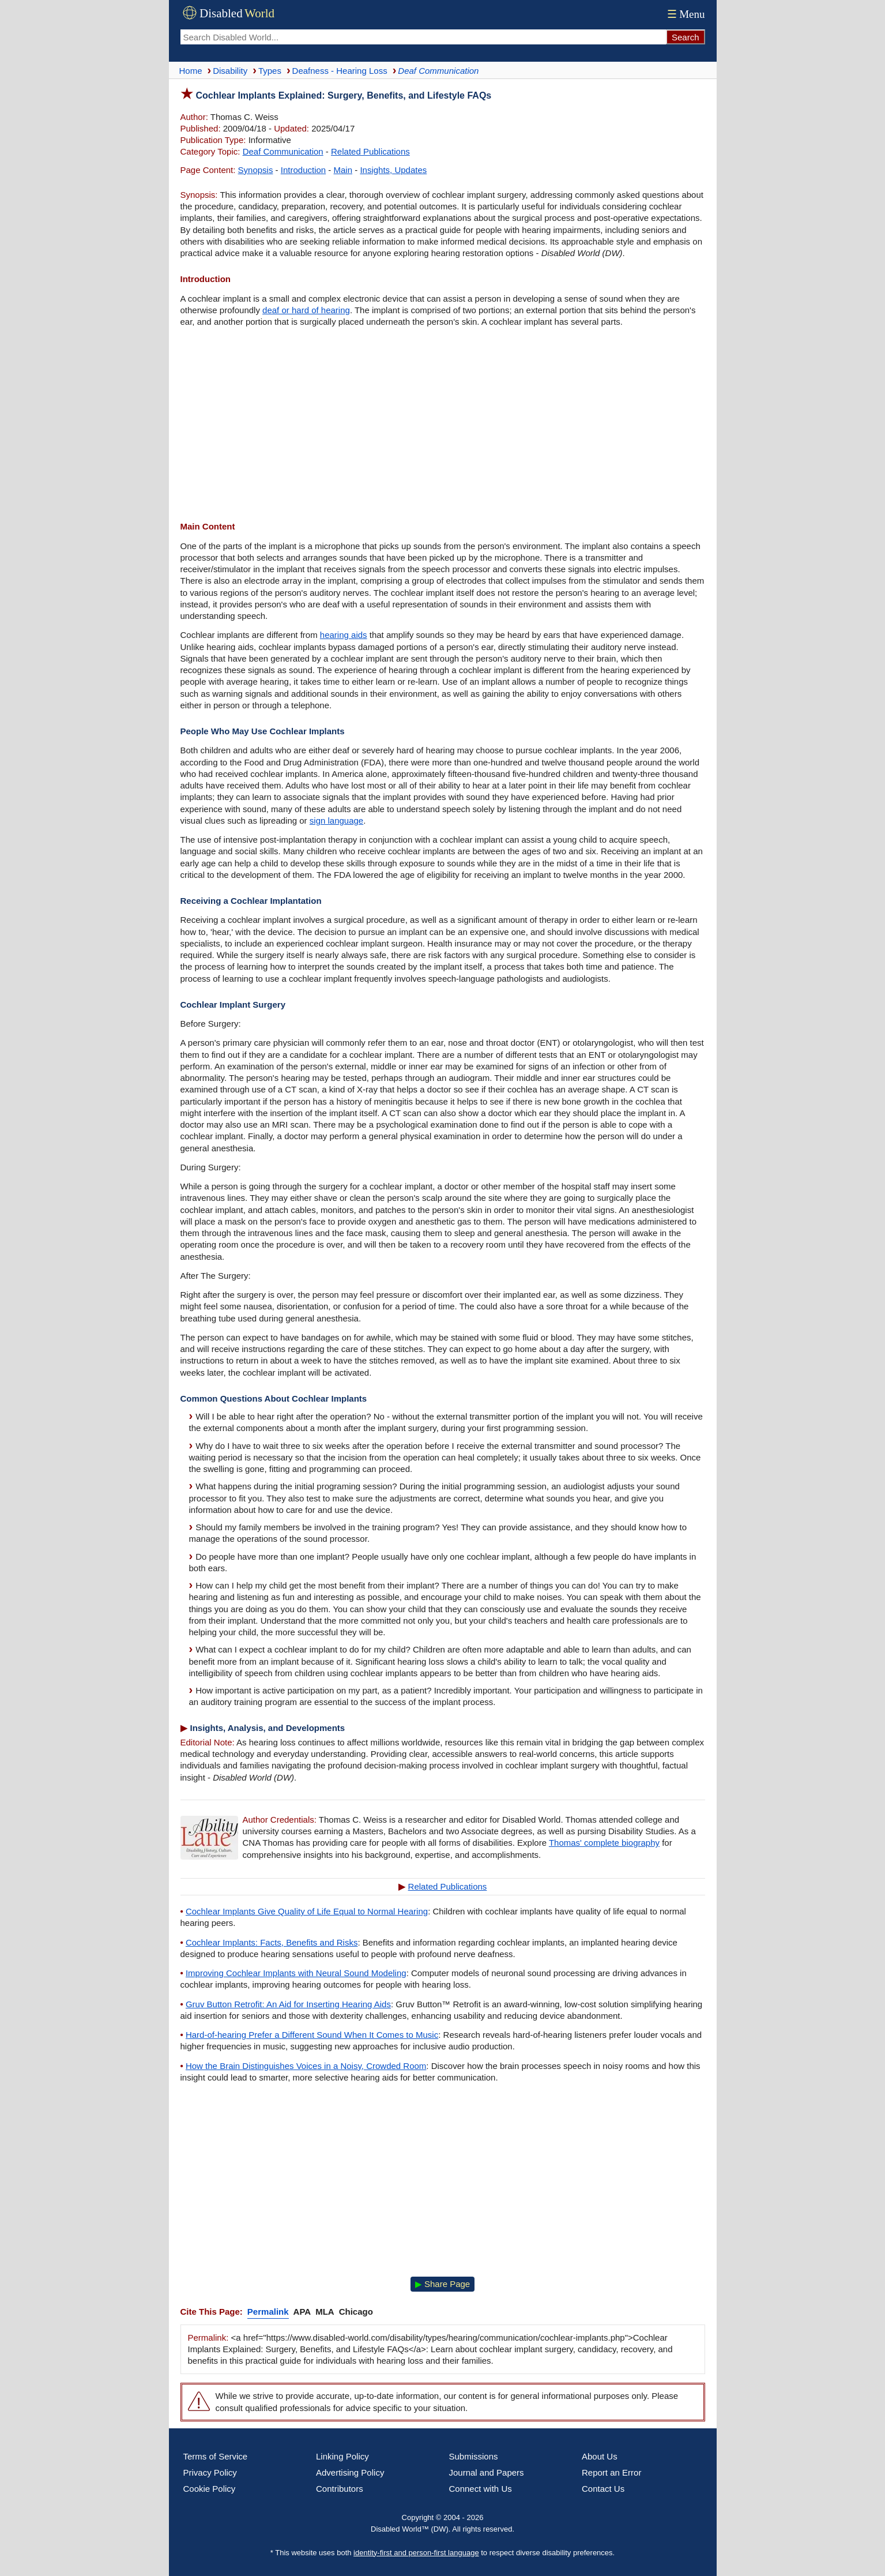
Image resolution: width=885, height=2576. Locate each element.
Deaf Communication (283, 151)
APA (302, 2311)
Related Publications (370, 151)
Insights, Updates (393, 170)
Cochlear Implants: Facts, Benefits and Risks (271, 1942)
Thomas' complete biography (604, 1842)
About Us (599, 2456)
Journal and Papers (486, 2472)
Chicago (356, 2311)
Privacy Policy (210, 2472)
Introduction (303, 170)
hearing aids (343, 635)
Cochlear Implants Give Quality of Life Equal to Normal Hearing (307, 1911)
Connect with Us (480, 2489)
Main (343, 170)
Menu (685, 14)
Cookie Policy (209, 2489)
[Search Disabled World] (423, 36)
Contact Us (603, 2489)
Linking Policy (342, 2456)
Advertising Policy (350, 2472)
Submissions (473, 2456)
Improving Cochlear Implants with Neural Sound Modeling (296, 1973)
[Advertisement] (443, 425)
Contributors (339, 2489)
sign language (336, 820)
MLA (324, 2311)
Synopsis (255, 170)
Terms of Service (215, 2456)
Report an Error (611, 2472)
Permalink (268, 2311)
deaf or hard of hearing (306, 310)
